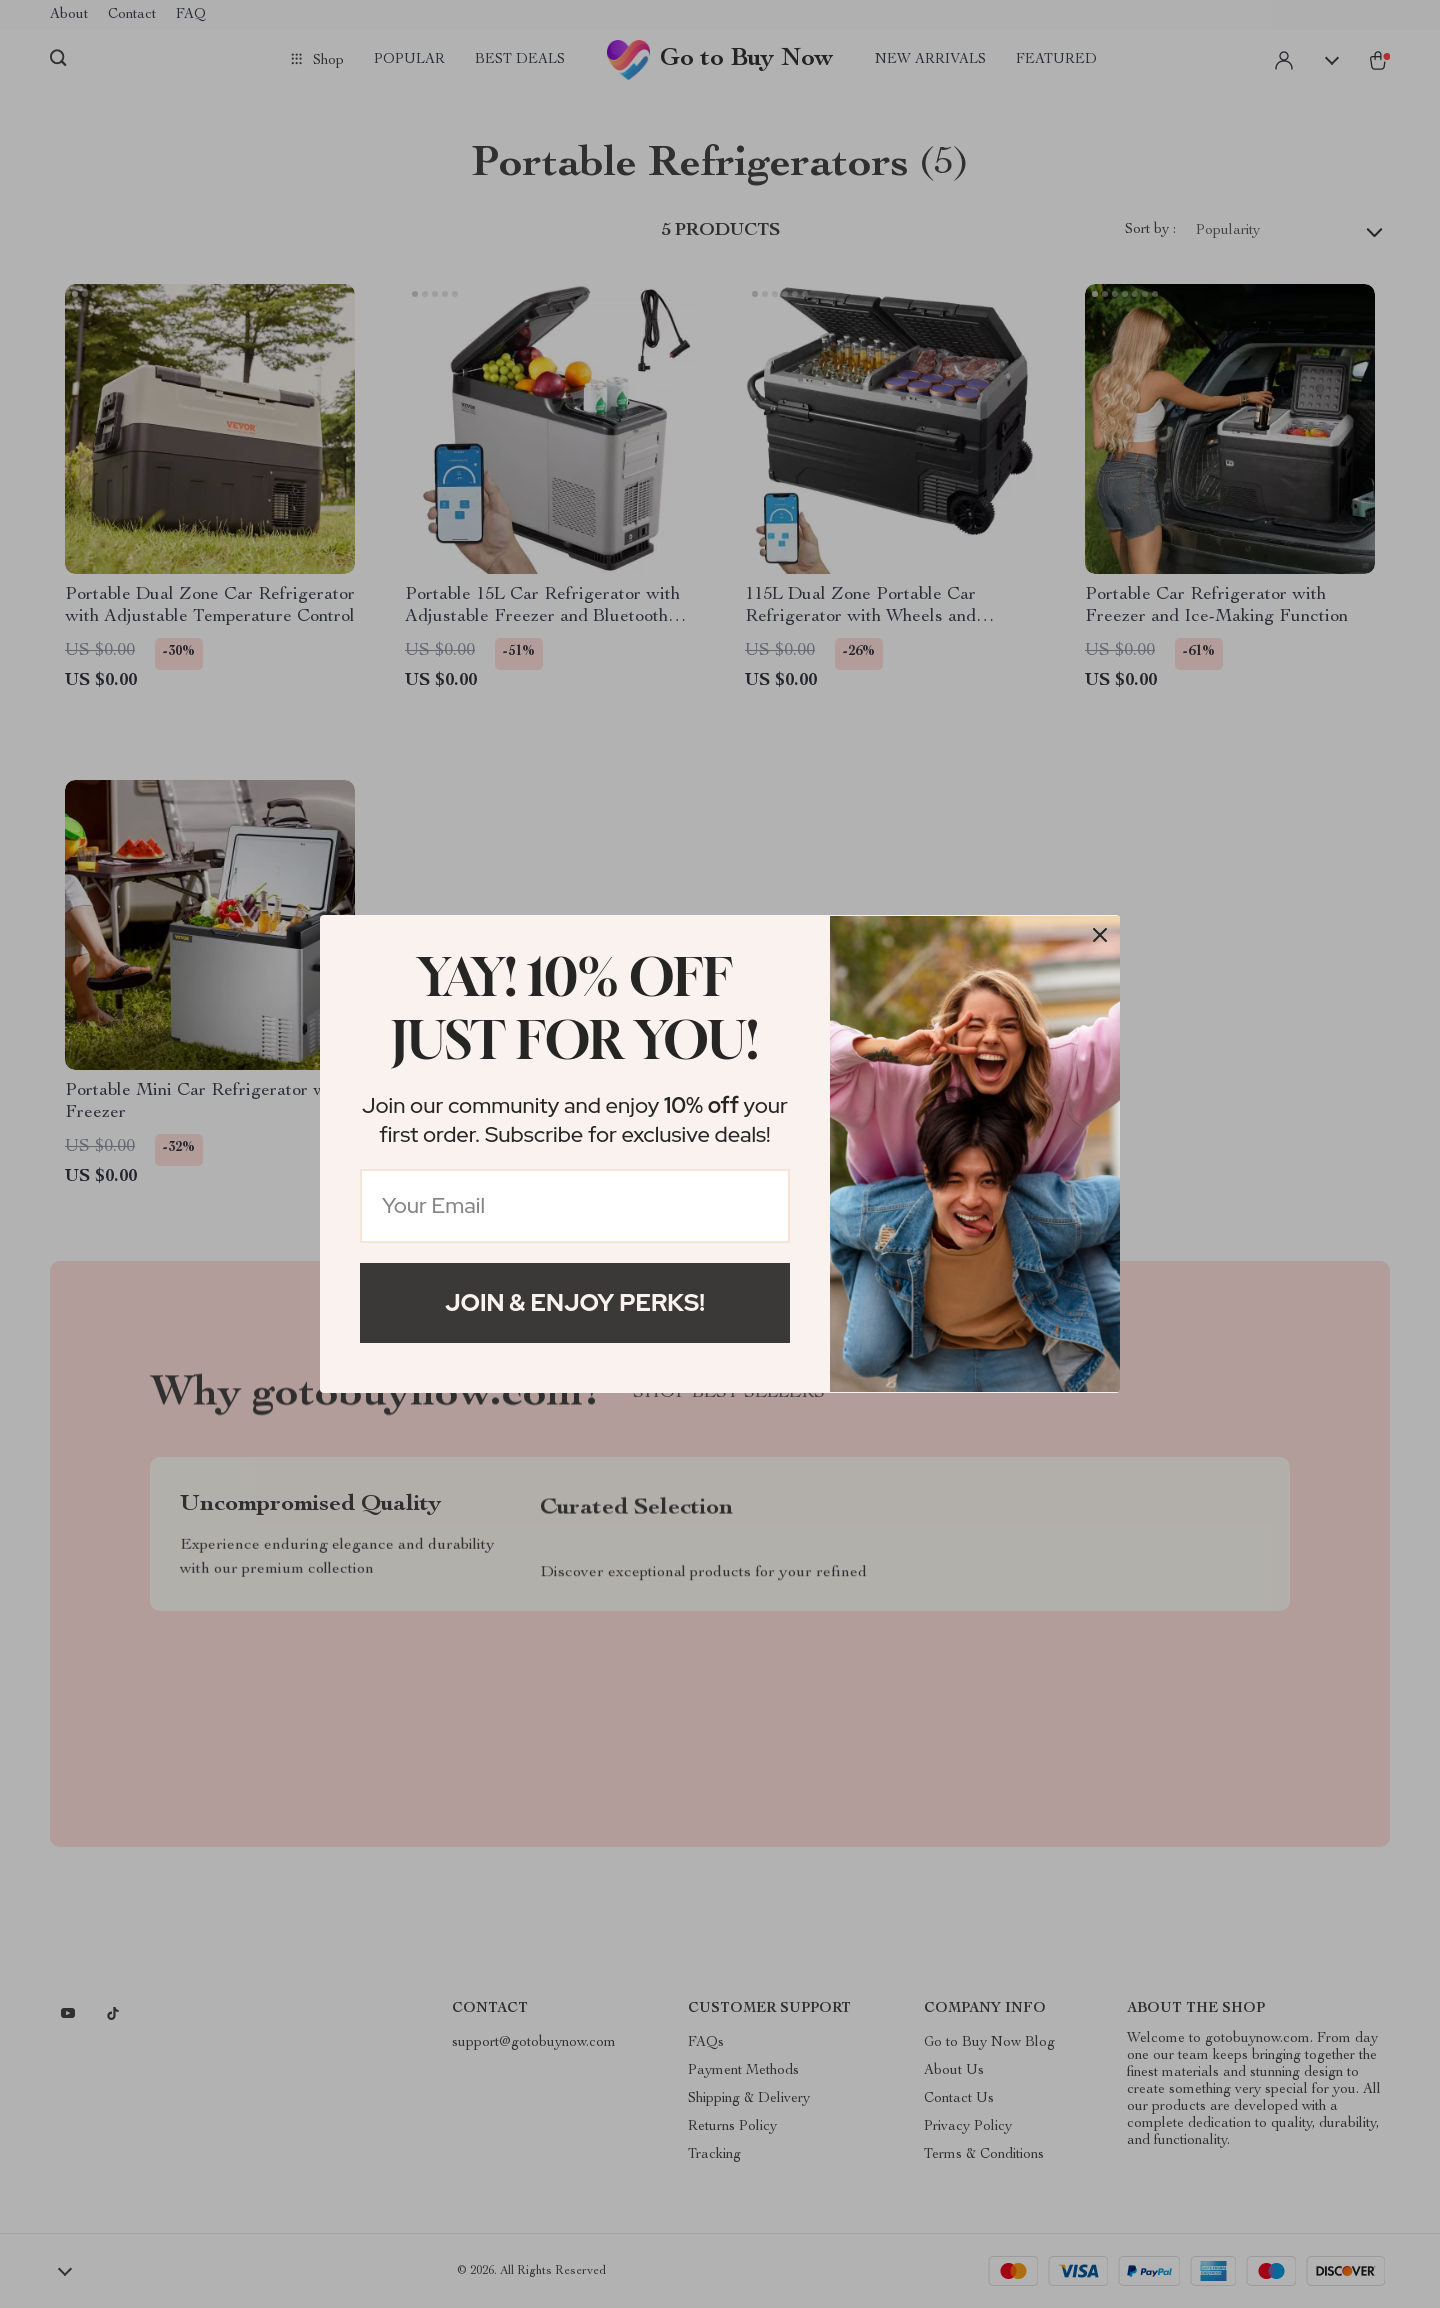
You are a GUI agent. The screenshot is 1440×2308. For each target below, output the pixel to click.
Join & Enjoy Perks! (575, 1302)
